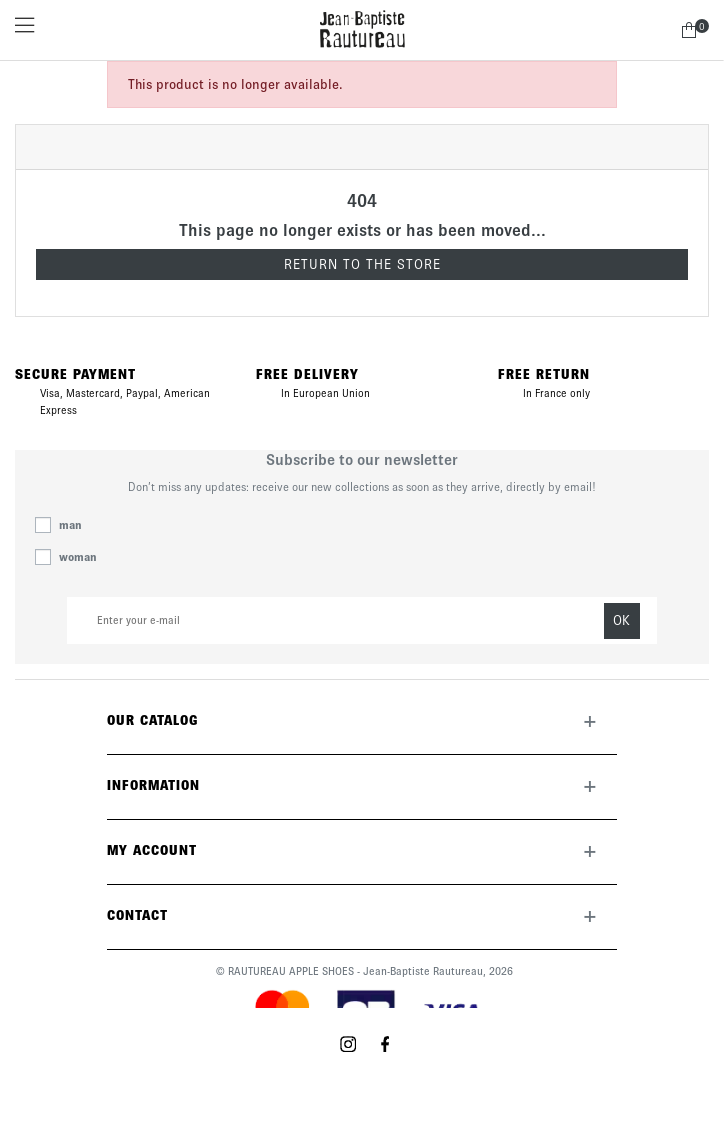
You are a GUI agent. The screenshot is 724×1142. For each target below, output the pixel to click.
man (70, 524)
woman (78, 556)
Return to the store (362, 264)
